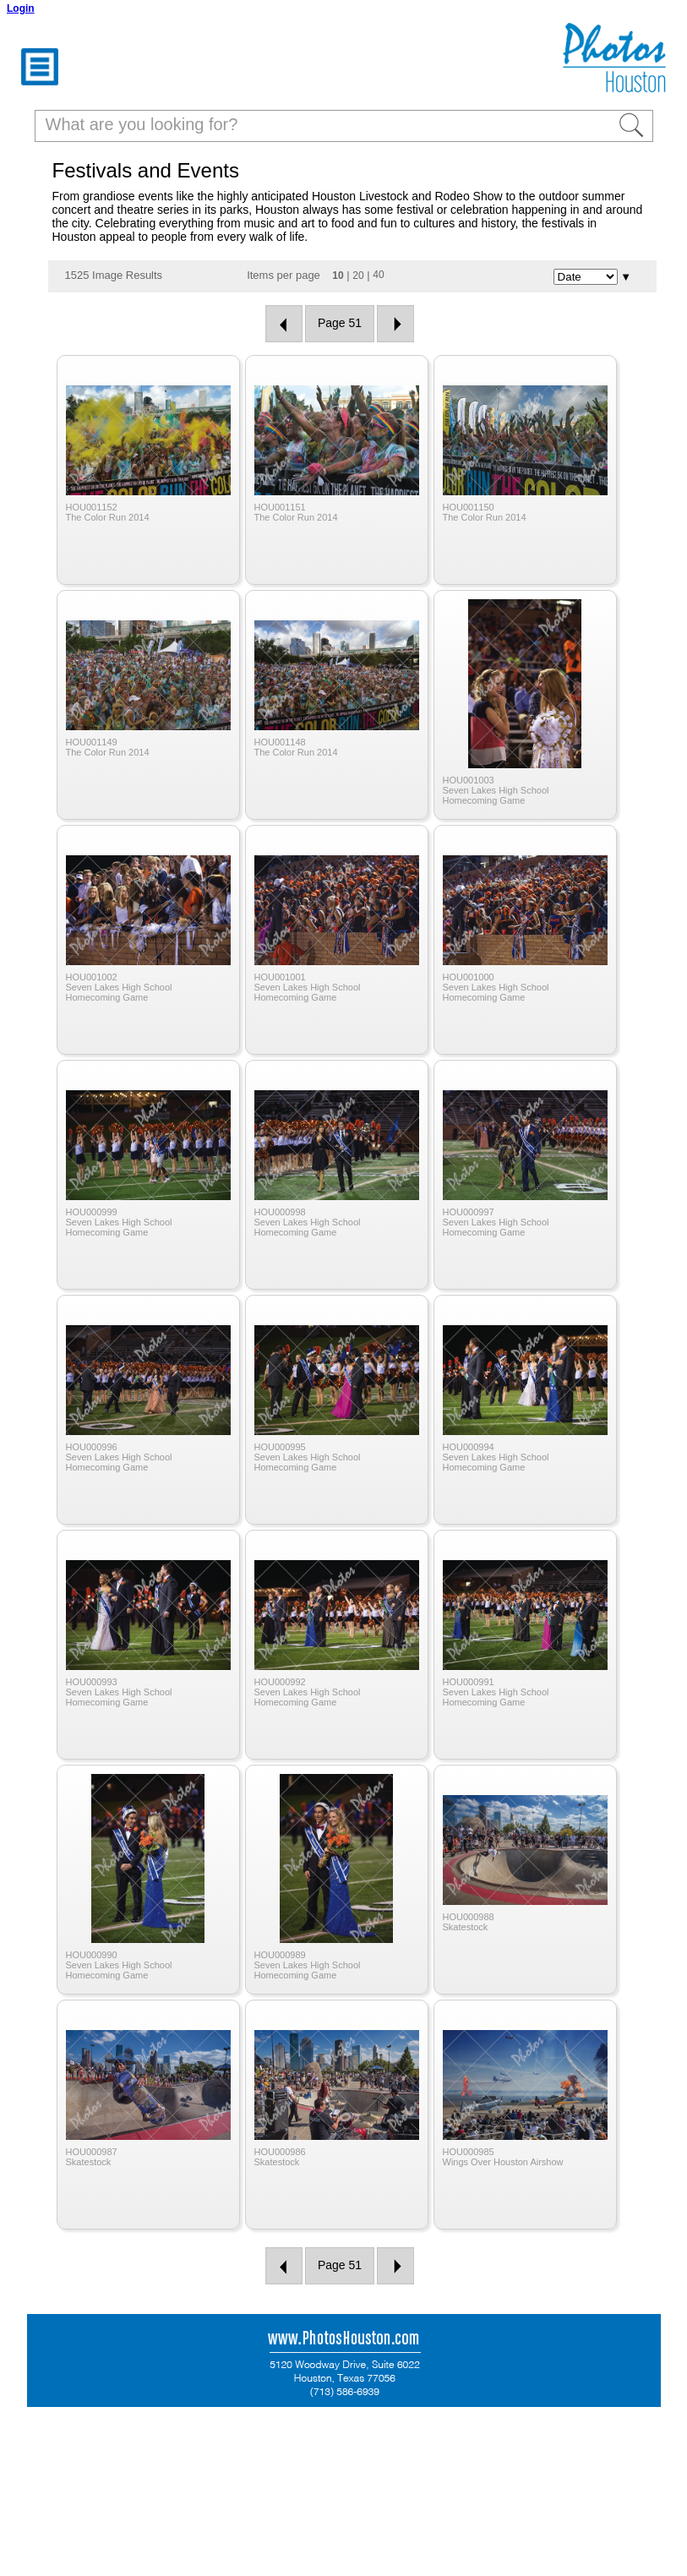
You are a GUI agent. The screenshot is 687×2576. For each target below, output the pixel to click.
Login (21, 8)
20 (357, 275)
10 (337, 275)
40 (378, 275)
